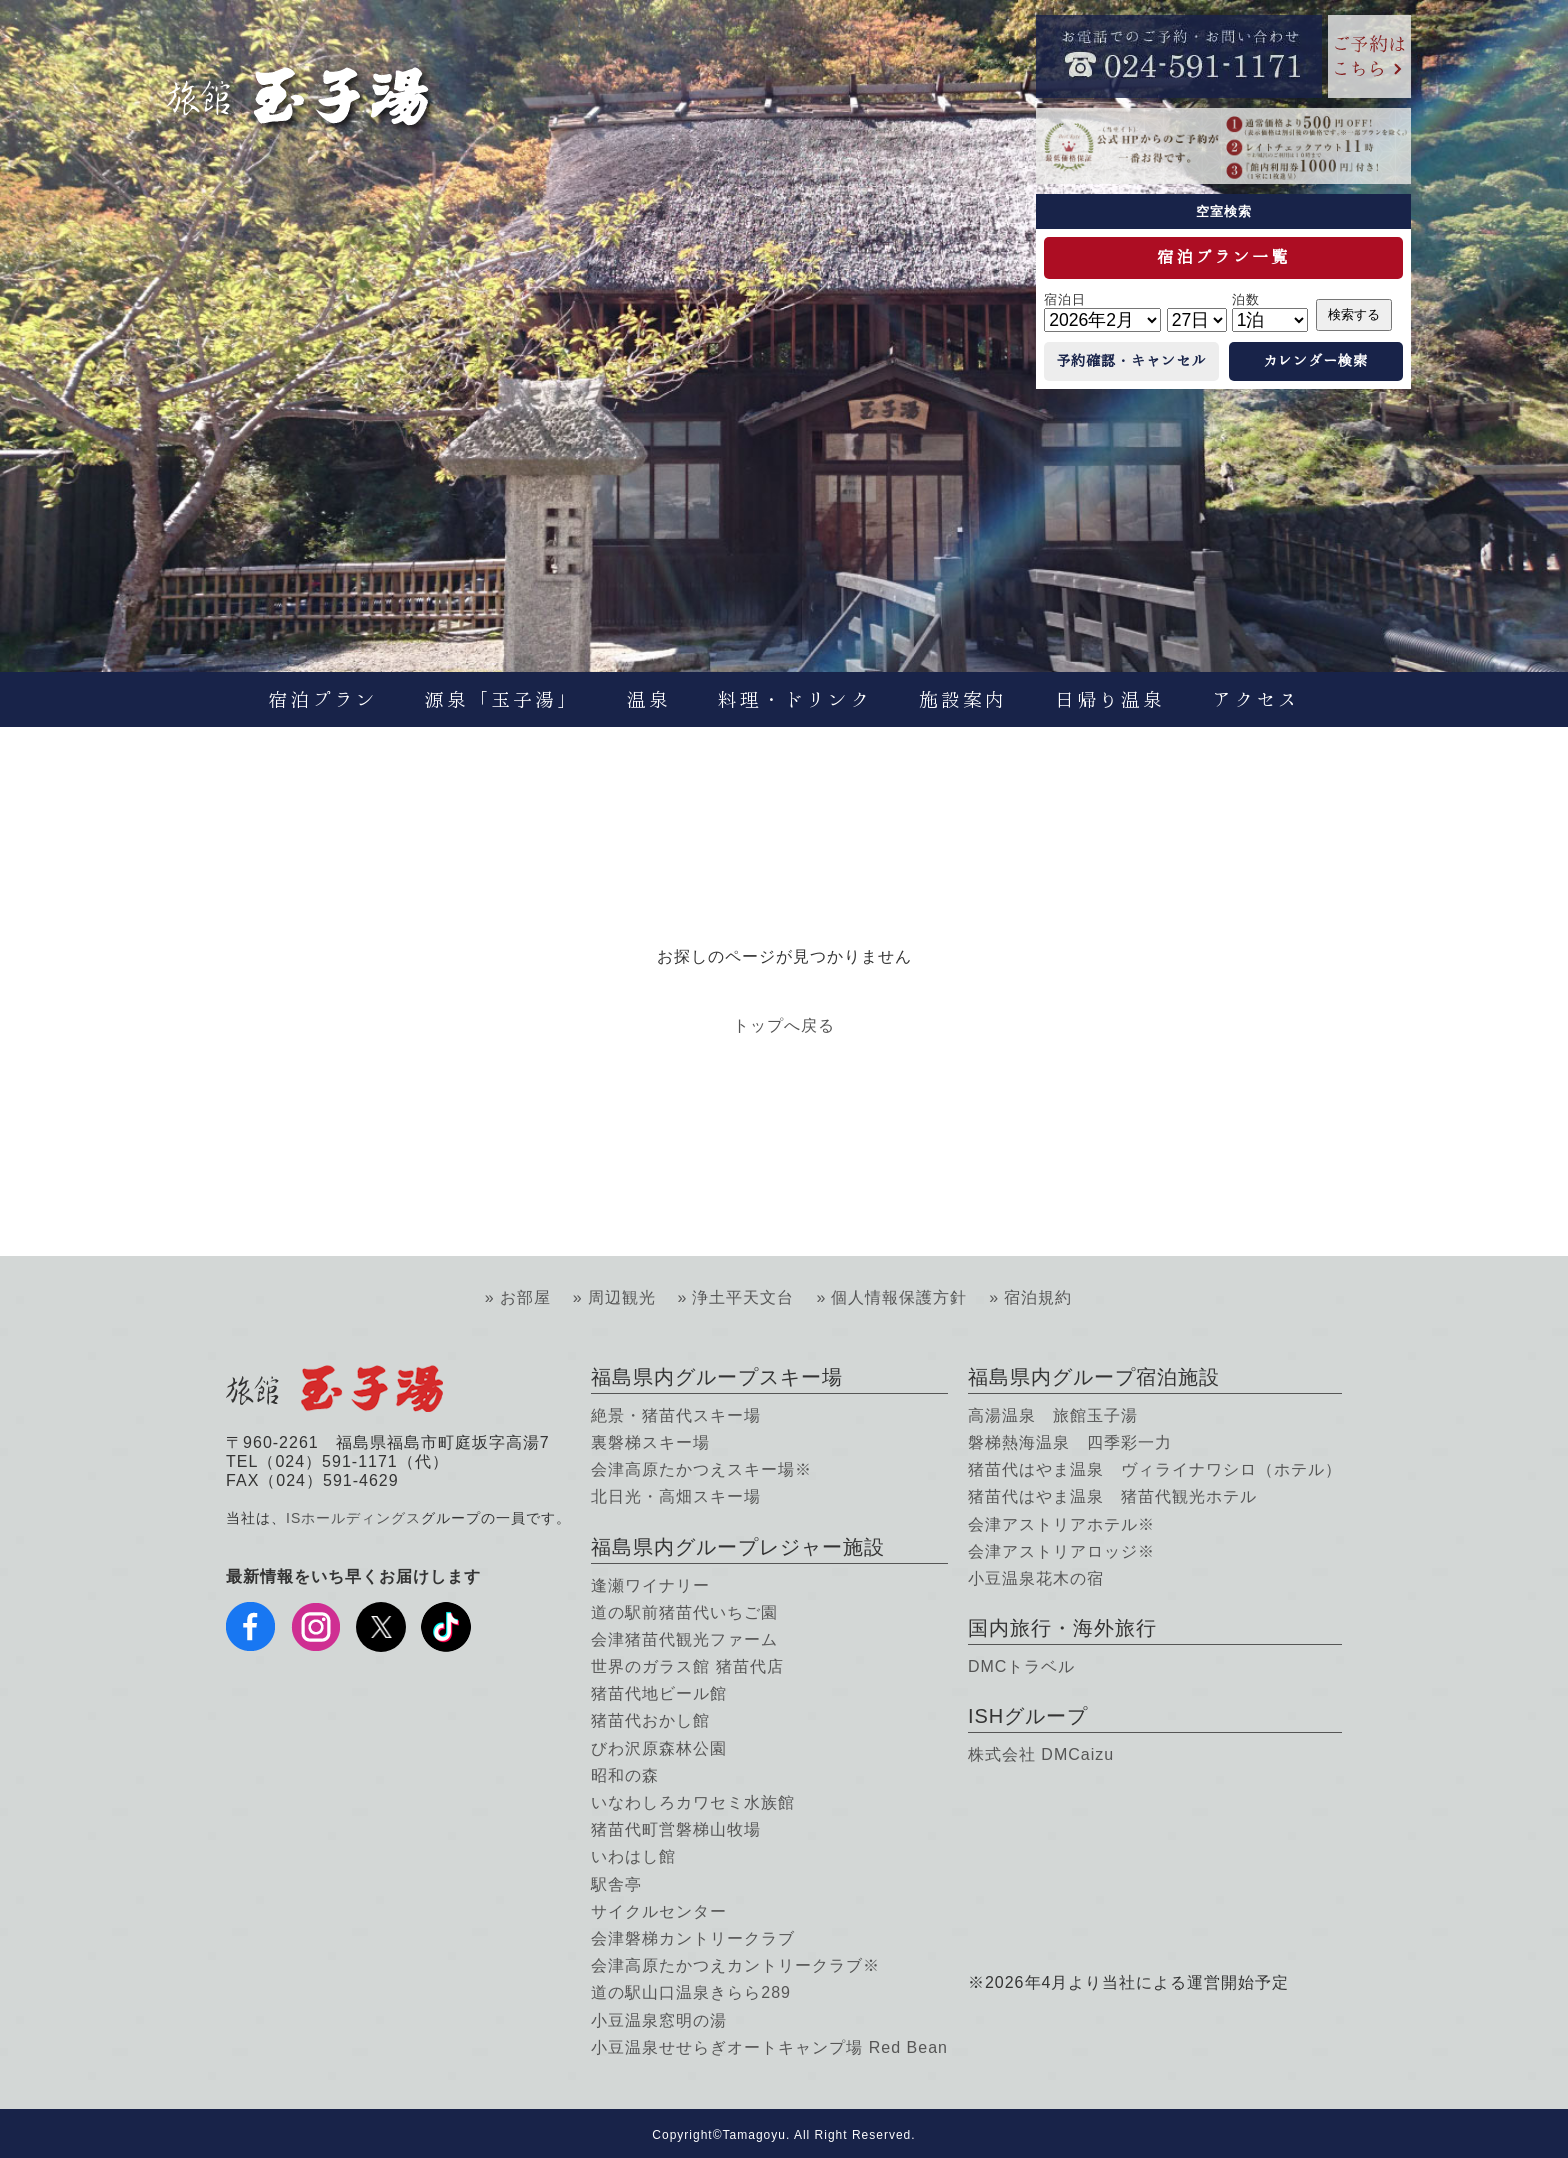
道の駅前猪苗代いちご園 (684, 1612)
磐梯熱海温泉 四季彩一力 (1070, 1442)
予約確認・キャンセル (1131, 361)
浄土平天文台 (743, 1297)
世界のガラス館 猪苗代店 (687, 1666)
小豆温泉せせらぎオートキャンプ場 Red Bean (769, 2047)
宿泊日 (1065, 299)
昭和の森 (625, 1775)
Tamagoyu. (757, 2135)
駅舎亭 (616, 1884)
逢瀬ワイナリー (650, 1585)
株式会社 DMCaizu (1041, 1754)
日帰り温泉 (1110, 699)
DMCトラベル (1021, 1666)
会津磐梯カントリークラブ (693, 1938)
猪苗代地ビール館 (659, 1693)
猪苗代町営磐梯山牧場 (676, 1829)
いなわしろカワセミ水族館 (693, 1802)
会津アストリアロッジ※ (1061, 1551)
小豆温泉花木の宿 (1036, 1578)
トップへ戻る (784, 1025)
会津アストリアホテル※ (1061, 1524)
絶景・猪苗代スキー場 (676, 1415)
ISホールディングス (353, 1518)
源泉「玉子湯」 (502, 699)
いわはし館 (633, 1856)
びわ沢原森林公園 (659, 1748)
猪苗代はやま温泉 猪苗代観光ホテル (1112, 1496)
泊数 (1246, 299)
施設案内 (963, 699)
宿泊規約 (1038, 1297)
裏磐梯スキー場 (650, 1442)
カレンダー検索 (1315, 361)
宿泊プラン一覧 (1223, 257)
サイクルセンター (659, 1911)
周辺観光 (622, 1297)
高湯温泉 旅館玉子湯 (1053, 1415)
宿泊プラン (323, 699)
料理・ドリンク (795, 699)
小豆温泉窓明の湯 (659, 2020)
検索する (1354, 314)
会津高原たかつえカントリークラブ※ (735, 1965)
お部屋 (525, 1297)
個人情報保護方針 (899, 1297)
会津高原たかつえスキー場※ (701, 1469)
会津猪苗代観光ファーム (684, 1639)
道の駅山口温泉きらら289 (691, 1992)
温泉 (649, 699)
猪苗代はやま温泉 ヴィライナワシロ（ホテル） (1155, 1469)
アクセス (1256, 699)
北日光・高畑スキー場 (676, 1496)
